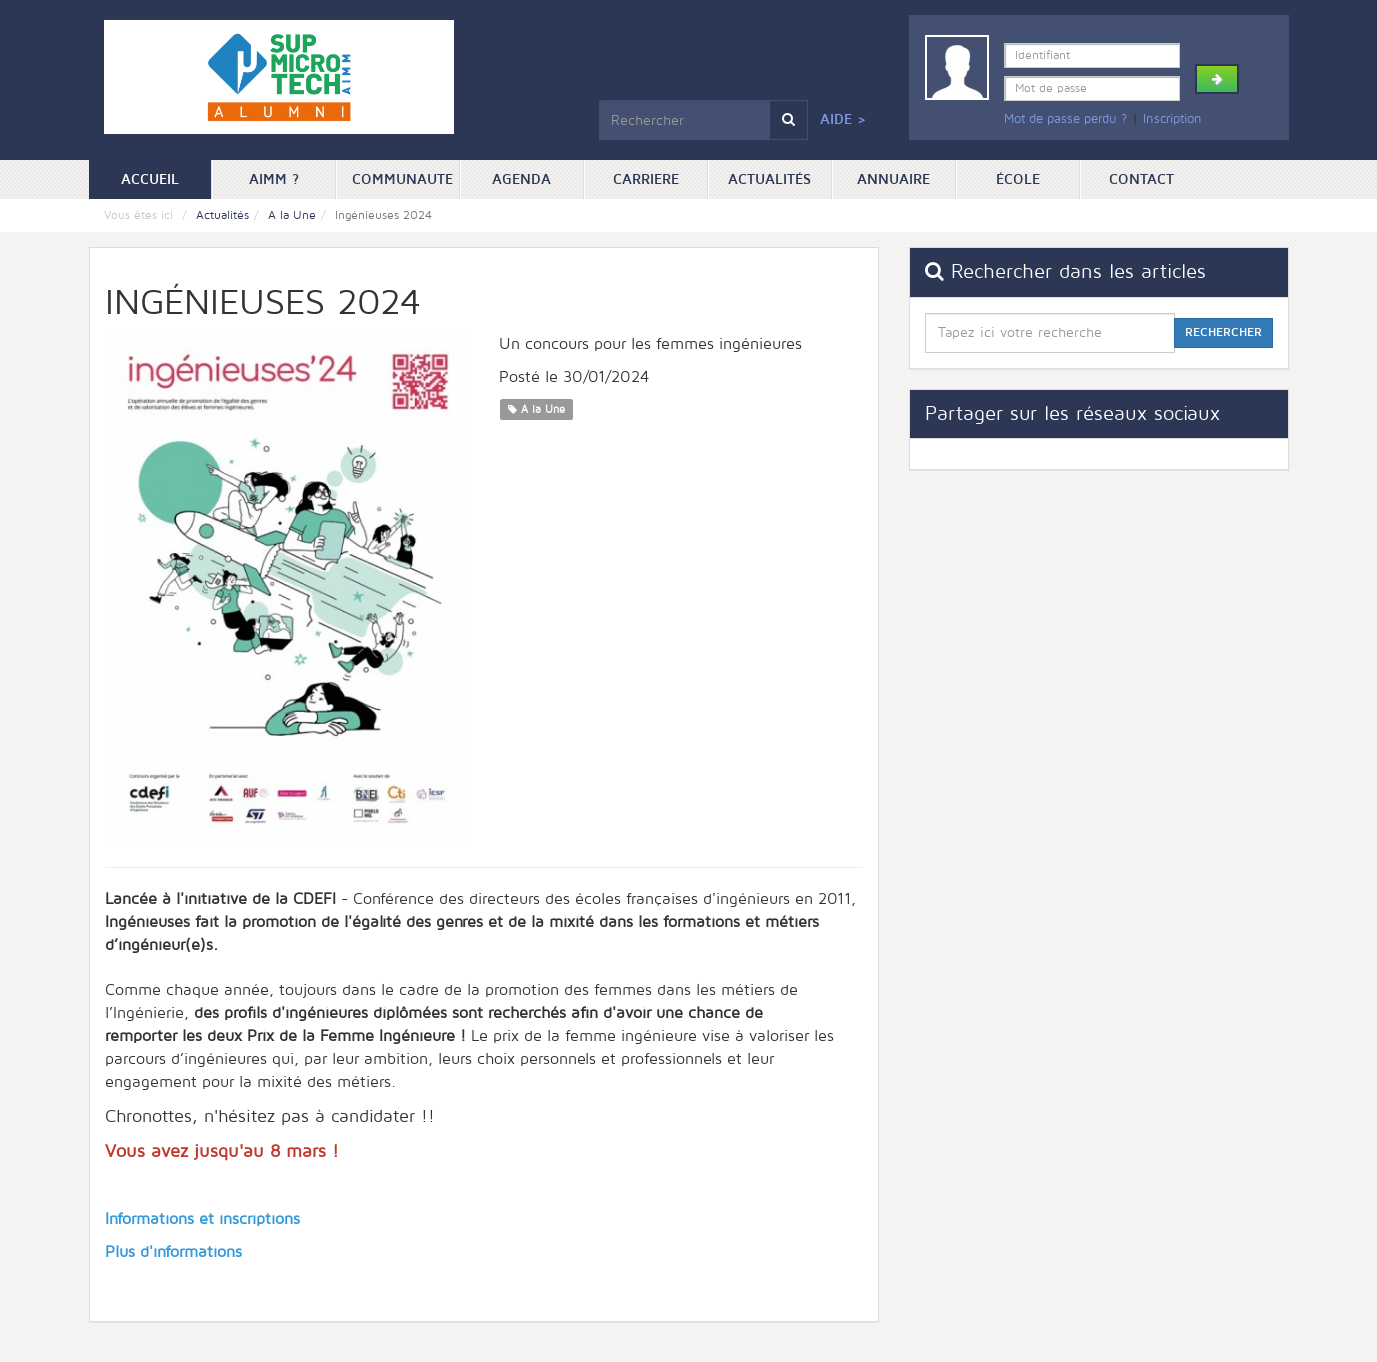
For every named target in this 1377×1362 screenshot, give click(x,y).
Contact (1141, 179)
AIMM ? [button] (274, 179)
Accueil (166, 178)
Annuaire (893, 179)
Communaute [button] (402, 179)
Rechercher (1223, 332)
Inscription (1172, 119)
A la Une (292, 215)
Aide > (843, 119)
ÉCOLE (1018, 179)
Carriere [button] (646, 179)
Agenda (521, 179)
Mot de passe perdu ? (1065, 119)
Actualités (769, 179)
